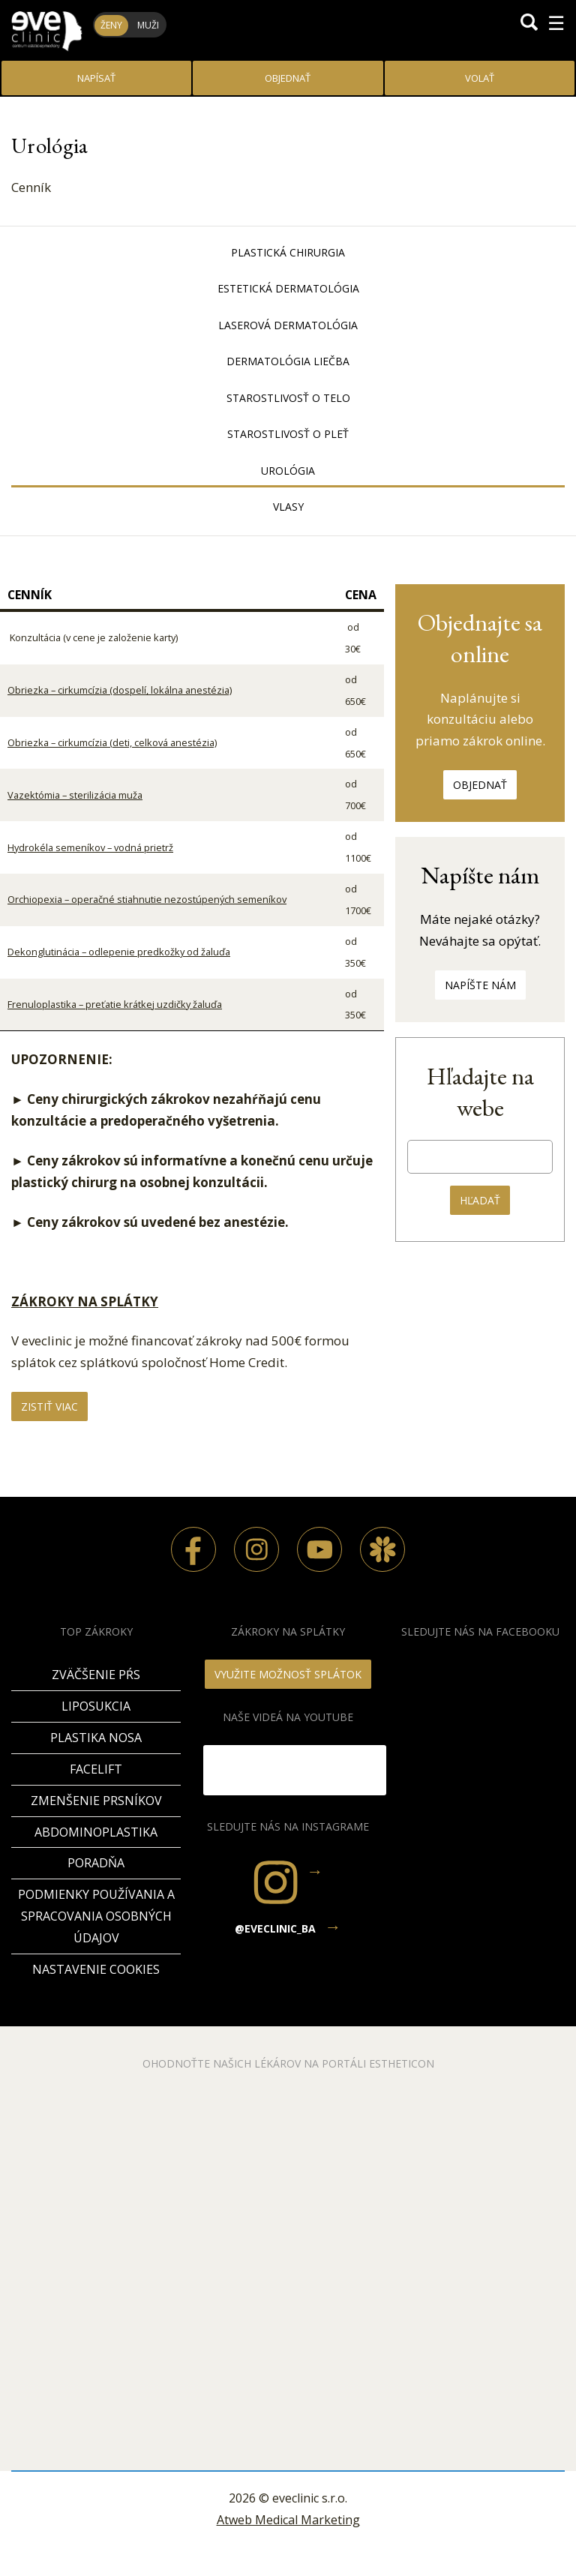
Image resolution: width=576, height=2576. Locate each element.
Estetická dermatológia (288, 288)
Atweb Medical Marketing (288, 2520)
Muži (148, 25)
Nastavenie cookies (96, 1969)
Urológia (288, 470)
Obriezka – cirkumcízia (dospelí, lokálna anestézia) (120, 690)
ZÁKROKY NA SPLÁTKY (84, 1301)
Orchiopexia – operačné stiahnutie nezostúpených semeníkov (147, 899)
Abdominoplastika (96, 1832)
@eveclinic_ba (275, 1928)
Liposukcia (96, 1706)
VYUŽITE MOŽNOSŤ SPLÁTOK (288, 1674)
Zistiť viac (49, 1406)
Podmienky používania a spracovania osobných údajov (96, 1916)
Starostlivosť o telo (288, 398)
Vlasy (288, 506)
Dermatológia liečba (288, 361)
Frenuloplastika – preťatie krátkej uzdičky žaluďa (115, 1004)
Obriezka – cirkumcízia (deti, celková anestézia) (112, 742)
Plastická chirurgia (288, 252)
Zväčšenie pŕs (96, 1674)
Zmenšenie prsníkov (96, 1800)
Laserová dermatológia (288, 325)
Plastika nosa (96, 1737)
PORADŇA (96, 1863)
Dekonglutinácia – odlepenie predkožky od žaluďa (119, 951)
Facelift (96, 1769)
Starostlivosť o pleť (288, 434)
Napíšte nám (480, 985)
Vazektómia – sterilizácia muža (75, 795)
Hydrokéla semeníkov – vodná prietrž (90, 847)
